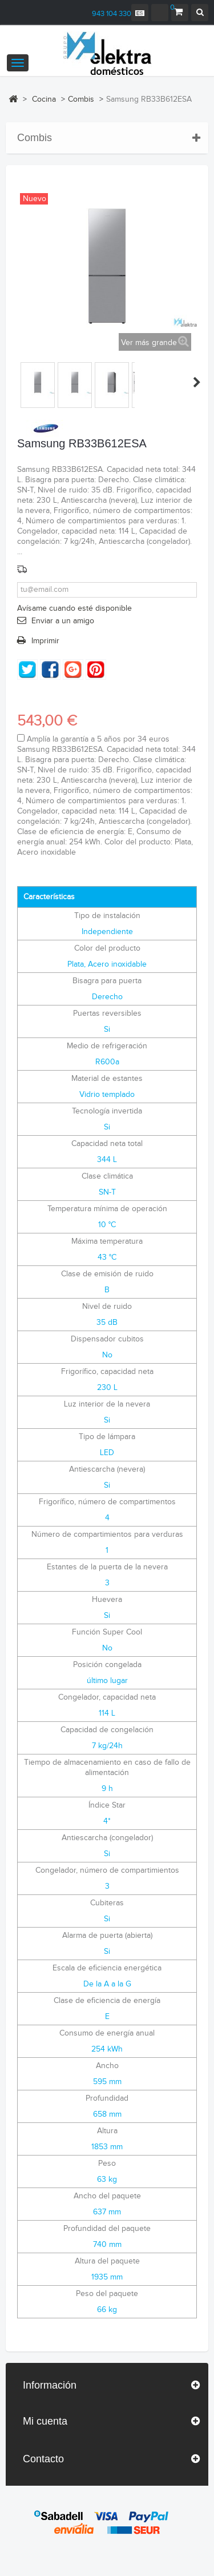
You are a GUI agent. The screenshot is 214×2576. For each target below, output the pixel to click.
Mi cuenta (45, 2421)
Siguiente (197, 382)
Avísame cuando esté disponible (74, 608)
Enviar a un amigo (62, 621)
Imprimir (45, 641)
